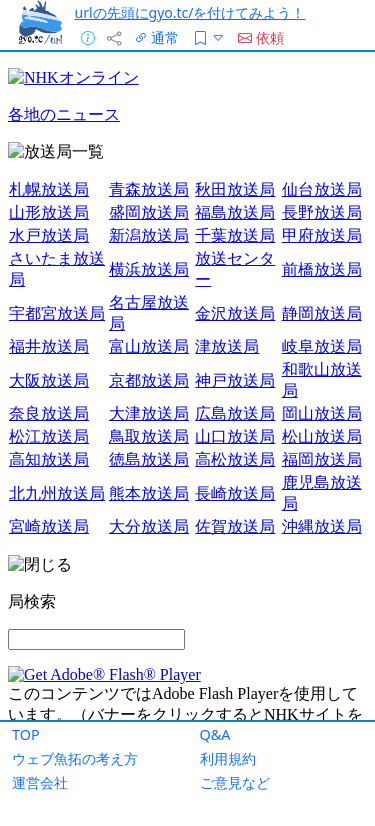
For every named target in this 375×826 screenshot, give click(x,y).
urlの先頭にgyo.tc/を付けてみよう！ (190, 12)
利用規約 (228, 758)
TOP (26, 734)
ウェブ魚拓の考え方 (75, 758)
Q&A (215, 734)
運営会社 (40, 782)
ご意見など (235, 782)
